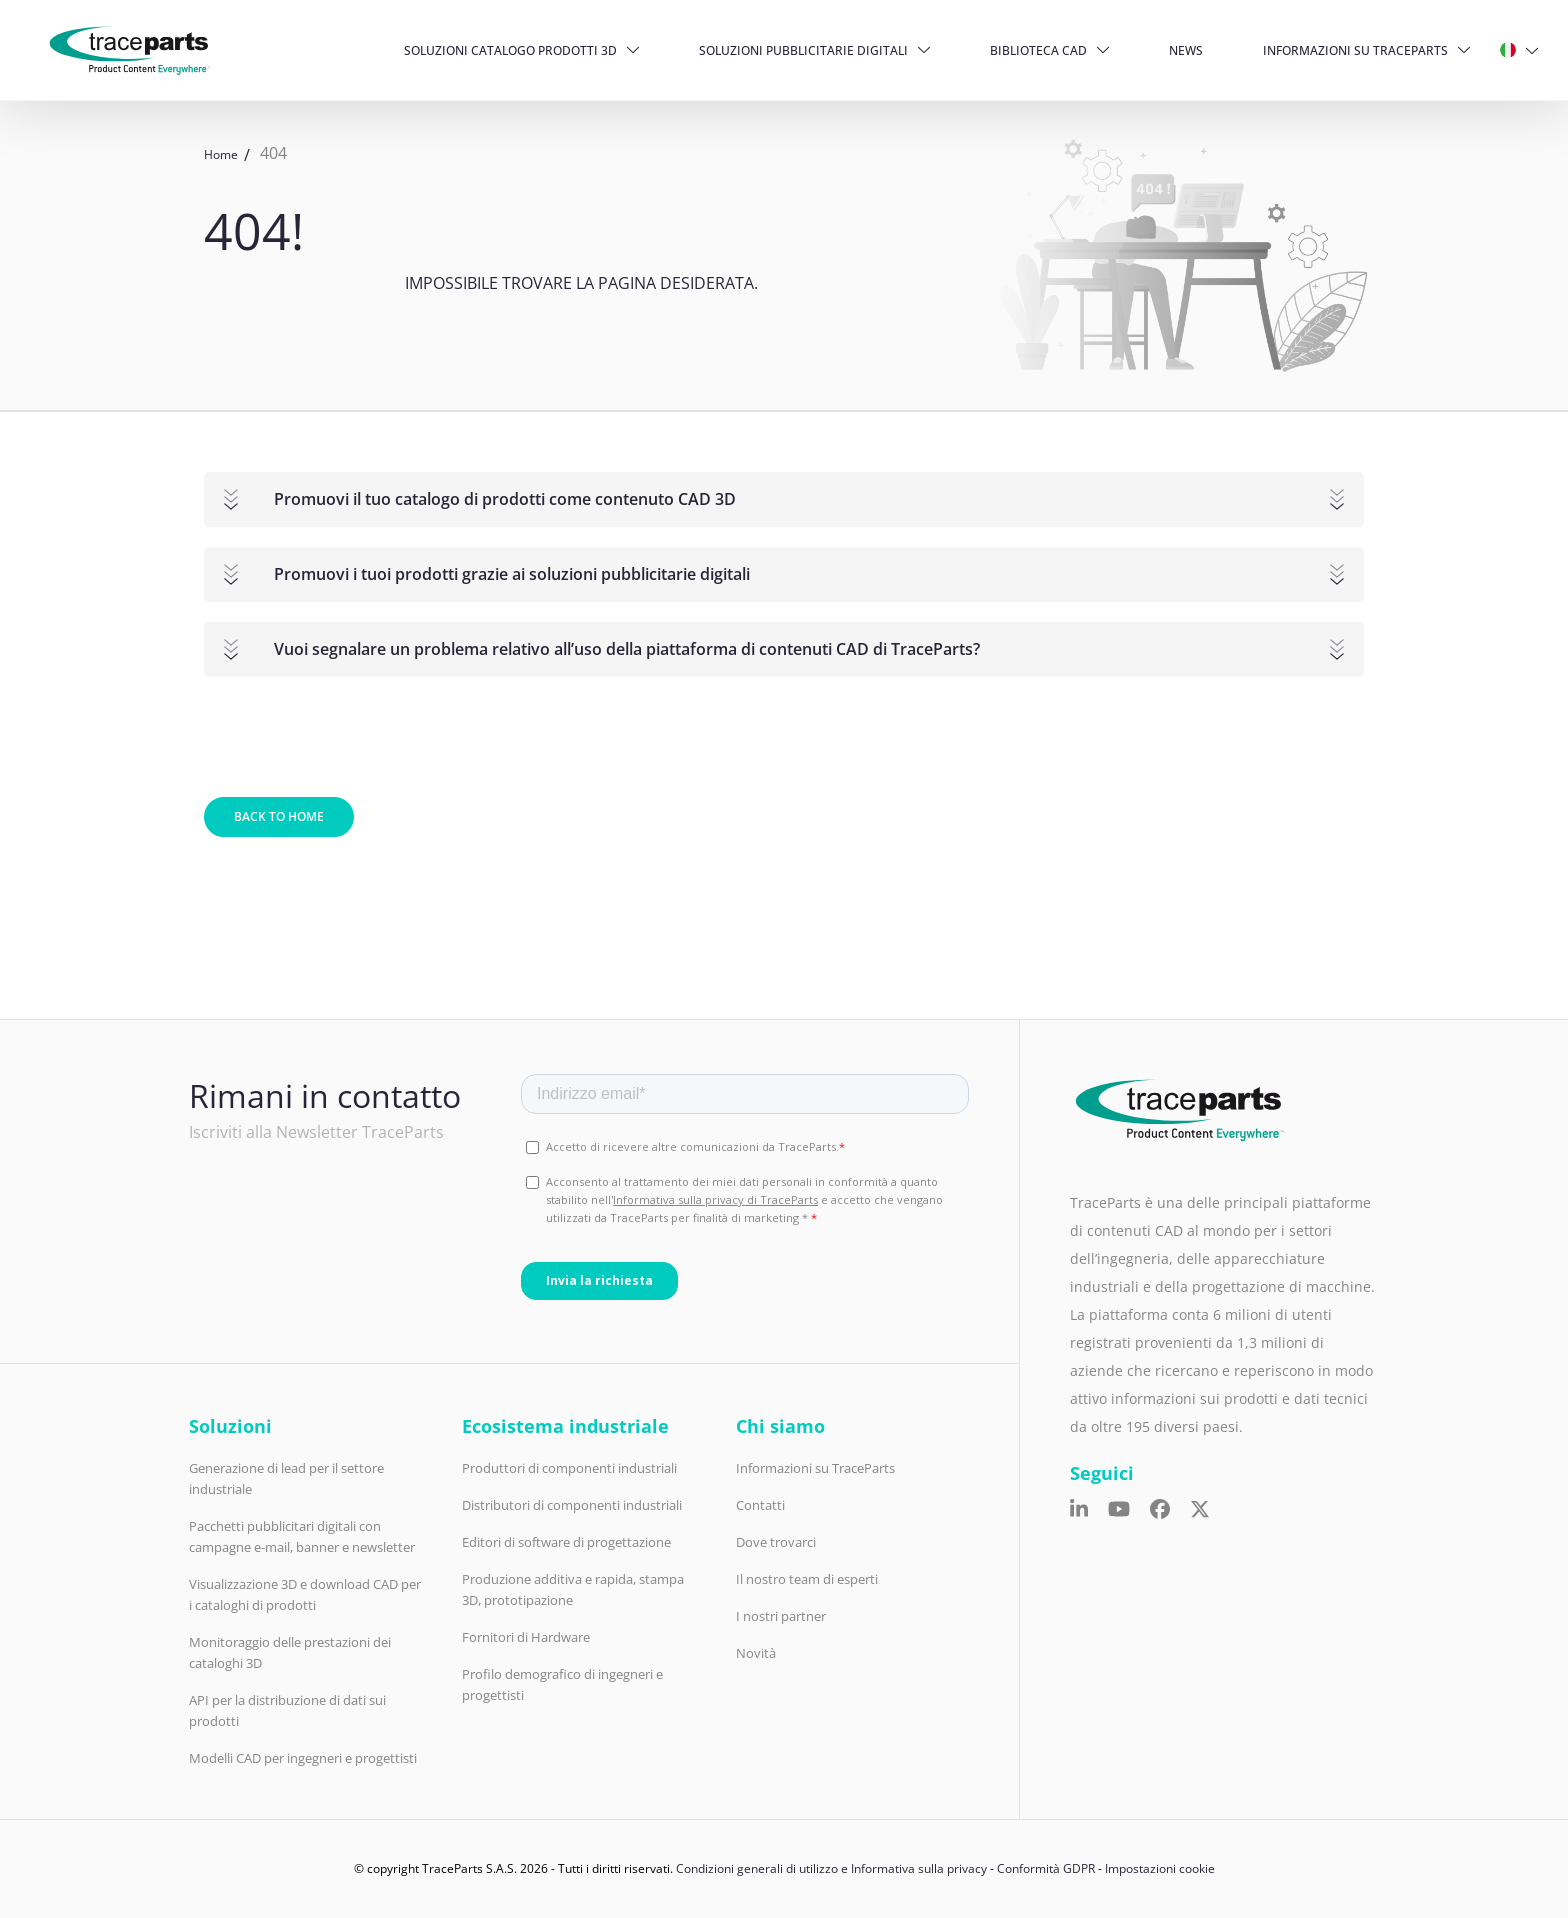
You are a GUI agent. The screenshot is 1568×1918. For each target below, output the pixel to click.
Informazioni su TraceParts (1355, 50)
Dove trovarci (776, 1542)
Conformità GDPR (1046, 1868)
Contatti (760, 1505)
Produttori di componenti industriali (569, 1468)
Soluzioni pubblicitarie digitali (803, 50)
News (1186, 50)
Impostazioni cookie (1160, 1868)
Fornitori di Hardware (526, 1637)
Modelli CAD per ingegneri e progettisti (303, 1758)
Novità (756, 1653)
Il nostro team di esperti (807, 1579)
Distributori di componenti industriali (572, 1505)
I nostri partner (781, 1616)
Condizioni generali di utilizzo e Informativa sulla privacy (831, 1868)
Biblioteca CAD (1038, 50)
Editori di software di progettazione (566, 1542)
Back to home (279, 816)
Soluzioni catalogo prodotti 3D (510, 50)
